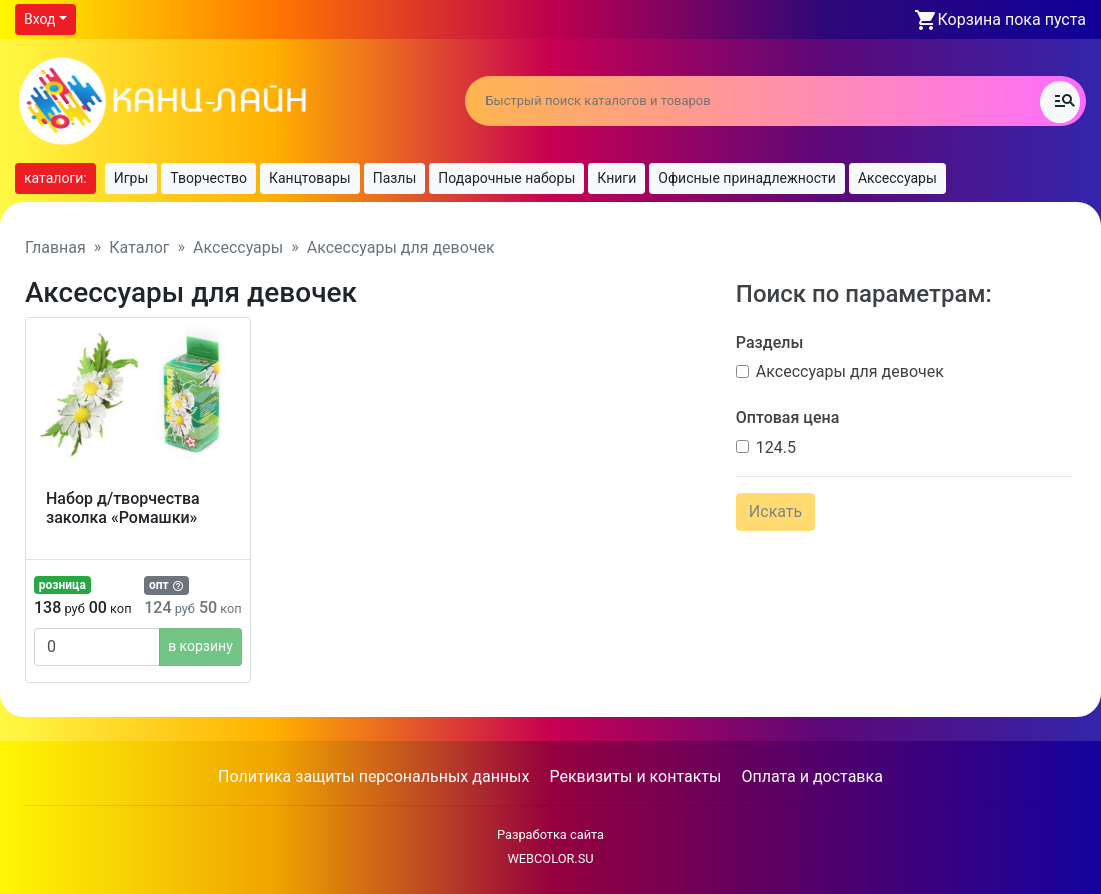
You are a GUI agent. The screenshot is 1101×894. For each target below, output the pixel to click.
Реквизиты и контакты (635, 776)
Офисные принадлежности (747, 178)
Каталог (139, 247)
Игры (131, 178)
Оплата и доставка (811, 776)
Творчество (208, 178)
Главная (55, 247)
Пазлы (395, 178)
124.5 (772, 442)
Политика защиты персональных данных (373, 776)
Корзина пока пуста (1012, 19)
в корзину (200, 646)
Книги (616, 178)
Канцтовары (310, 178)
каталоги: (55, 178)
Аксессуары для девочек (846, 367)
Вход (39, 19)
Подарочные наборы (506, 178)
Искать (771, 506)
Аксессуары (897, 178)
